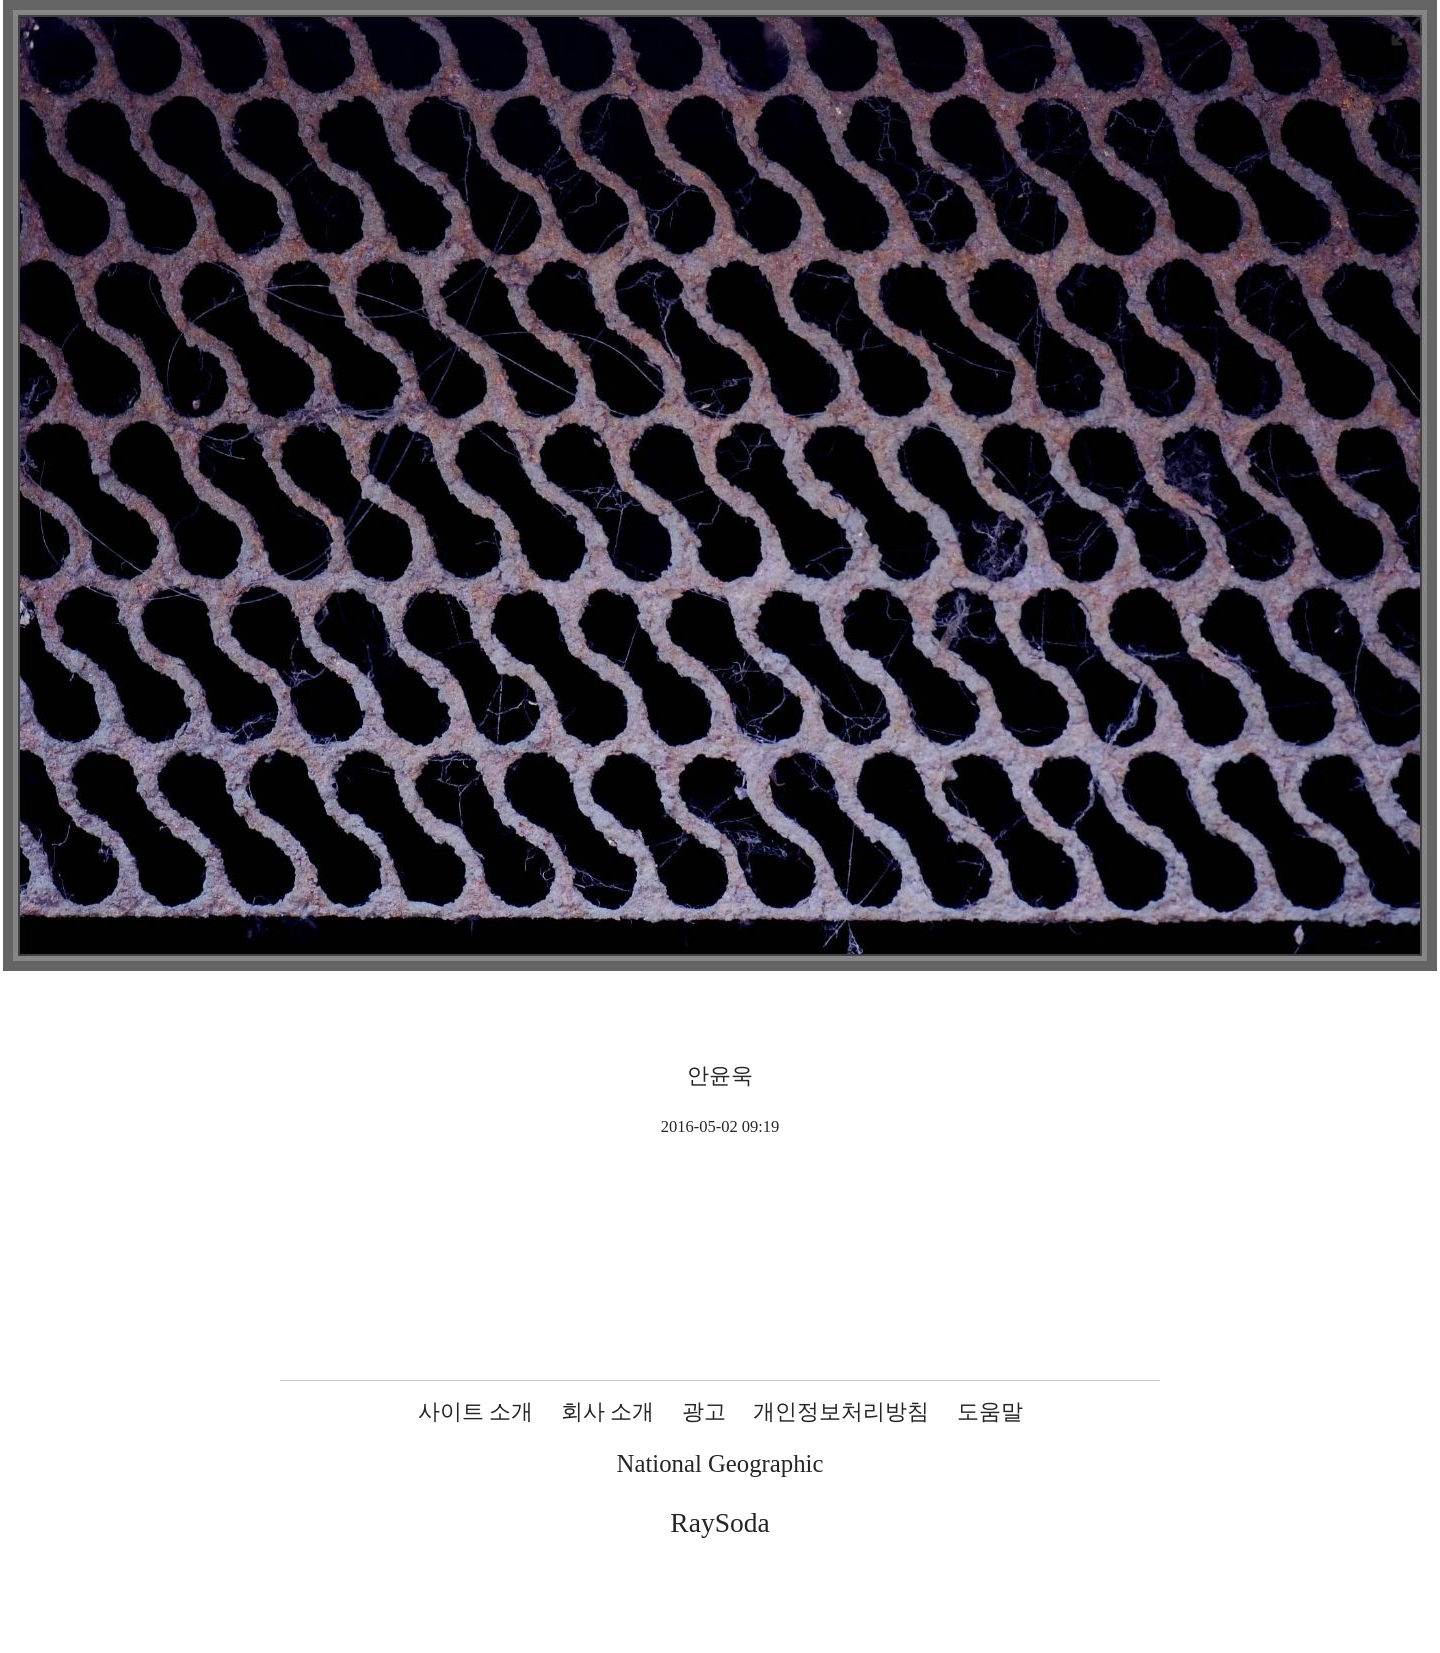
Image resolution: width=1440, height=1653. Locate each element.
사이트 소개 (476, 1411)
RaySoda (719, 1522)
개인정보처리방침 (841, 1411)
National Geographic (720, 1463)
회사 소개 (608, 1411)
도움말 (990, 1411)
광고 (704, 1411)
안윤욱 (720, 1075)
